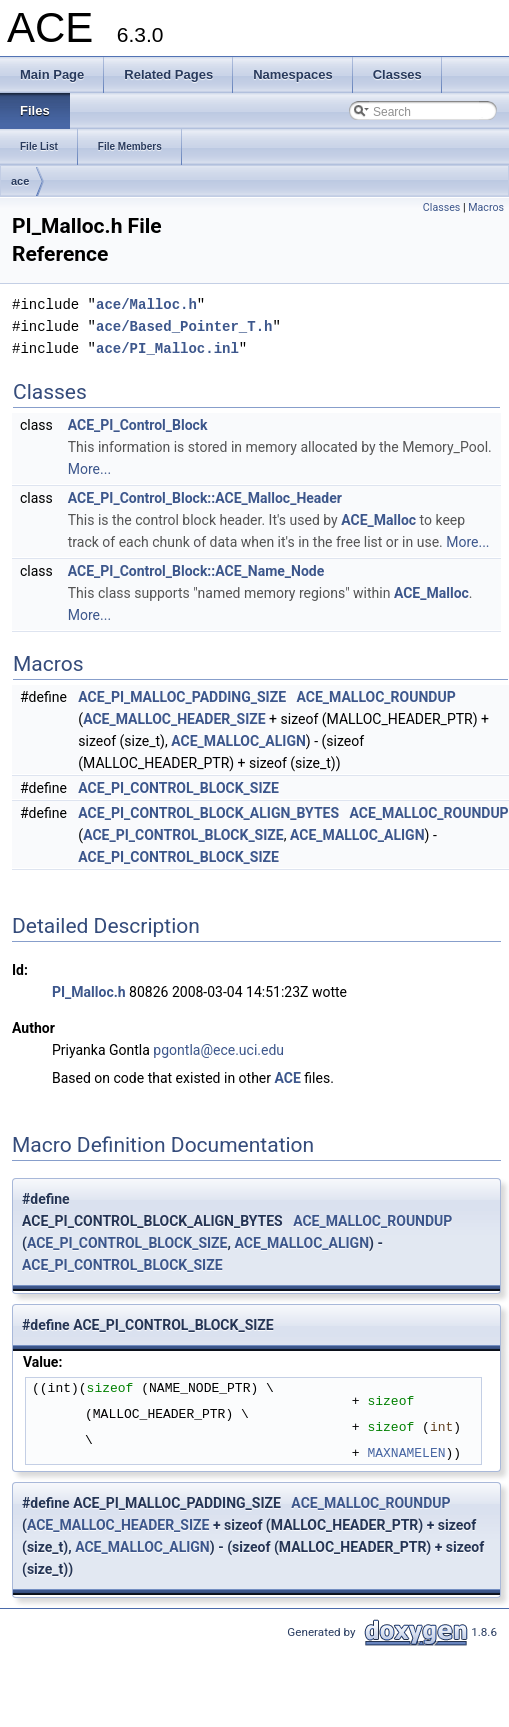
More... (89, 469)
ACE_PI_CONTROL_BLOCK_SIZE (178, 788)
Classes (441, 207)
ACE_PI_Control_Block (138, 425)
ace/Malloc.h (146, 304)
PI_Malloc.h (89, 992)
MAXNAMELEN (406, 1453)
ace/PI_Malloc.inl (167, 348)
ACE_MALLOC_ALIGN (238, 741)
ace (20, 181)
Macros (486, 207)
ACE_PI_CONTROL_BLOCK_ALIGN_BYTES (208, 813)
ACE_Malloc (378, 520)
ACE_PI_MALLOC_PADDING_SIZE (182, 697)
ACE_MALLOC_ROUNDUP (376, 697)
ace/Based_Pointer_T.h (184, 326)
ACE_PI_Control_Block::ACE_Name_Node (196, 571)
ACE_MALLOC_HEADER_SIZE (174, 719)
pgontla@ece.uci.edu (218, 1050)
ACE (288, 1078)
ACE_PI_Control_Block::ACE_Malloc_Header (205, 498)
